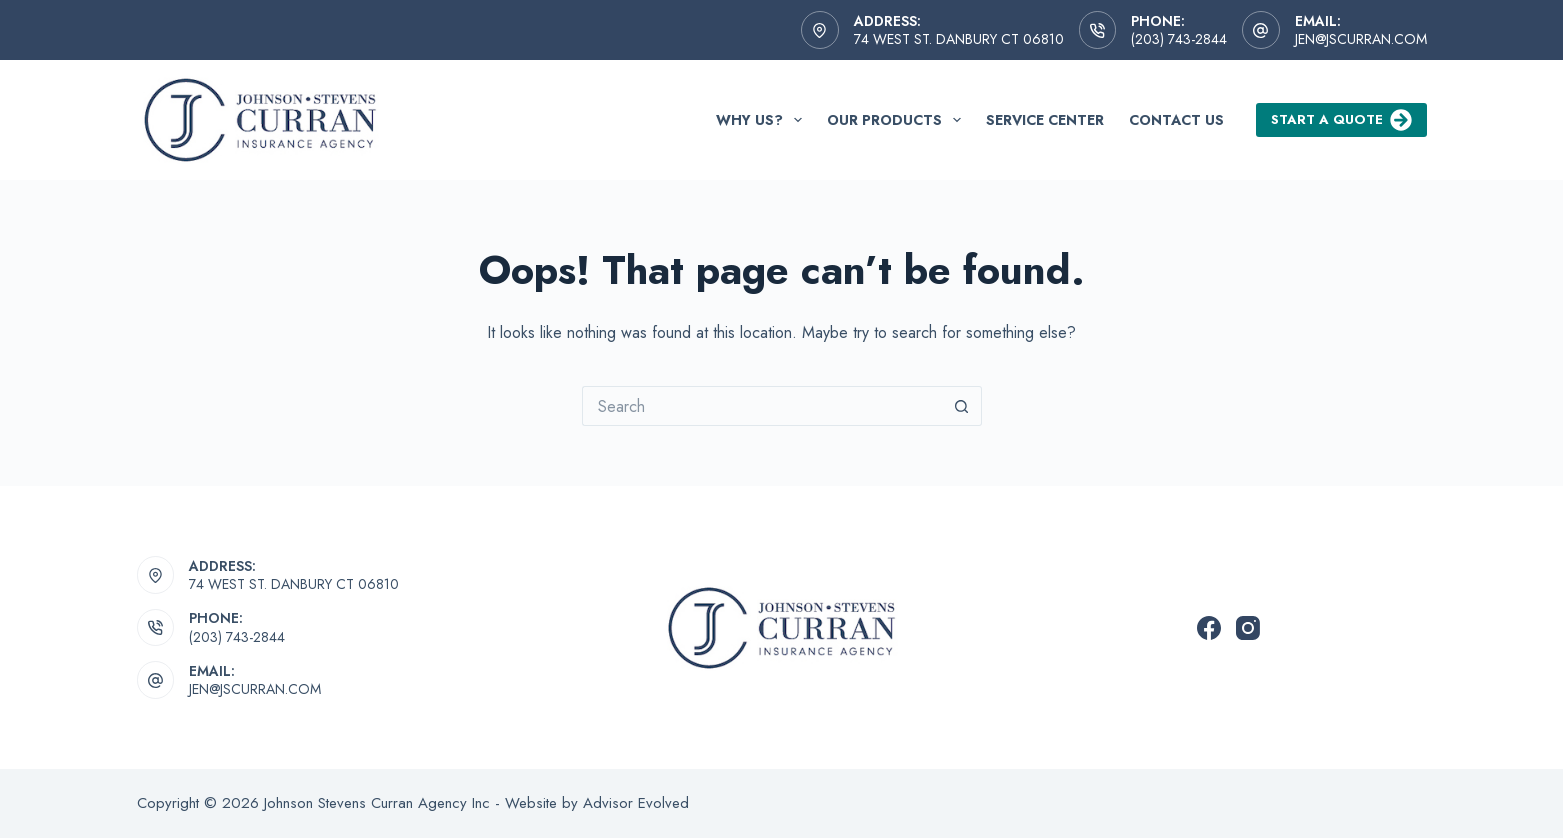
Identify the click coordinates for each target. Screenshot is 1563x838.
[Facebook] (1209, 628)
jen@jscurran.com (1361, 39)
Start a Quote (1341, 120)
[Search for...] (762, 406)
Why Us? (763, 120)
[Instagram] (1248, 628)
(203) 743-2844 (1179, 39)
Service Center (1045, 120)
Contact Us (1176, 120)
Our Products (898, 120)
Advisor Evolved (636, 803)
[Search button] (962, 406)
